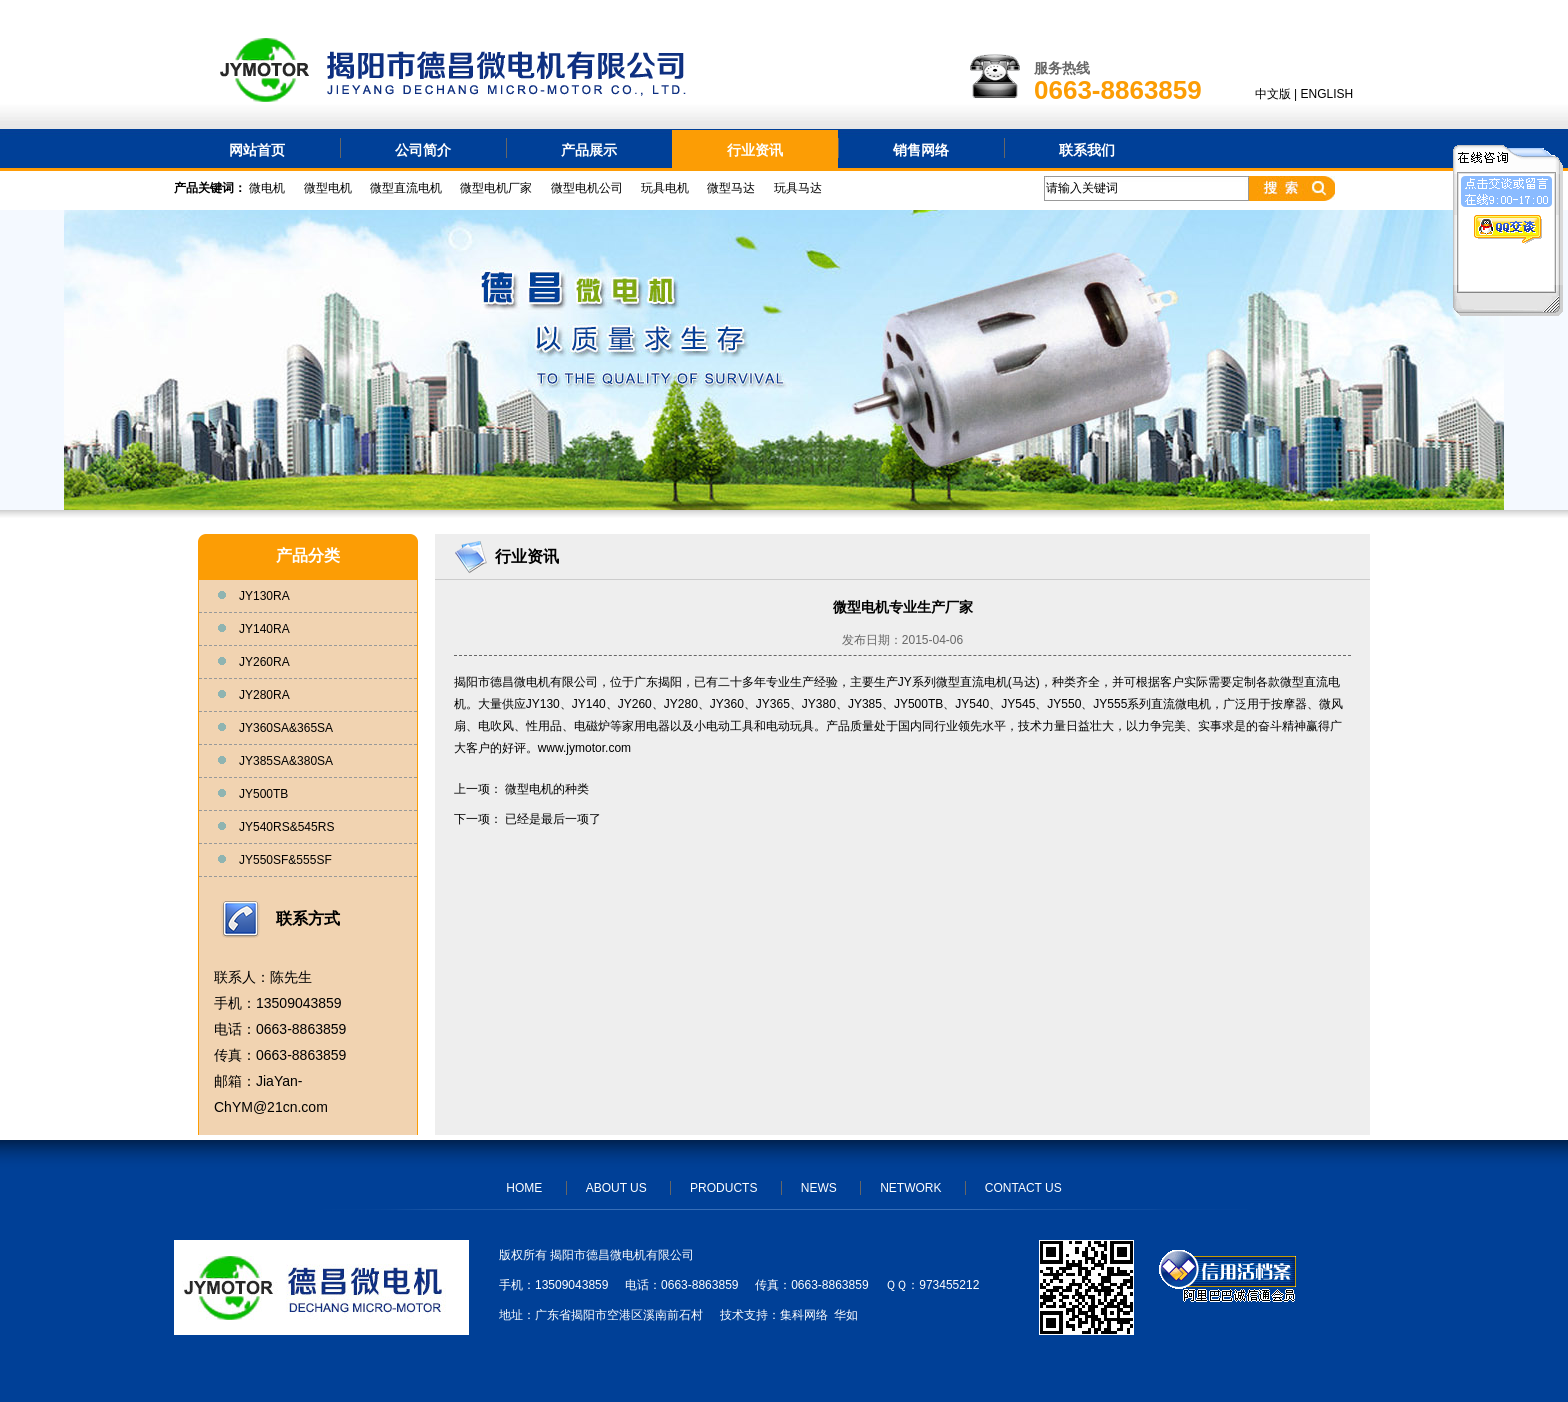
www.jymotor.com (584, 748)
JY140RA (264, 629)
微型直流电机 (406, 188)
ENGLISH (1327, 94)
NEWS (819, 1188)
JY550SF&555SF (285, 860)
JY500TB (263, 794)
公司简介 (423, 150)
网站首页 (257, 150)
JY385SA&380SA (286, 761)
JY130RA (264, 596)
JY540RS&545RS (286, 827)
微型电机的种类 (547, 789)
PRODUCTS (723, 1188)
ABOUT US (616, 1188)
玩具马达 (798, 188)
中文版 (1273, 94)
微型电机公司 (587, 188)
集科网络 (804, 1315)
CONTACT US (1023, 1188)
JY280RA (264, 695)
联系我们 (1087, 150)
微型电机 (328, 188)
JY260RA (264, 662)
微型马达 (731, 188)
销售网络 (921, 150)
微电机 (267, 188)
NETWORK (910, 1188)
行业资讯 (755, 150)
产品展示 (589, 150)
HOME (524, 1188)
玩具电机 (665, 188)
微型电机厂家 (496, 188)
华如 (846, 1315)
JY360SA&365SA (286, 728)
